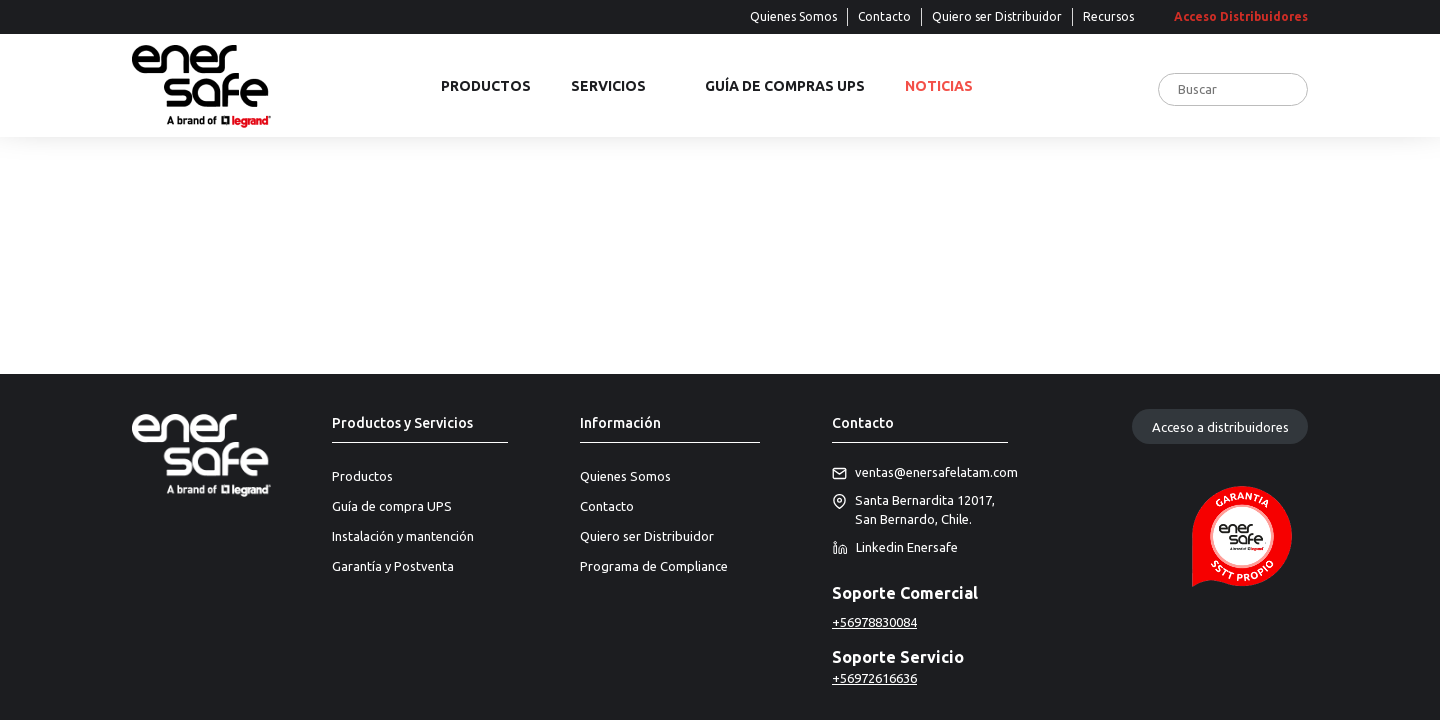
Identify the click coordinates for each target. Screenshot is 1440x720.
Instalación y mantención (403, 536)
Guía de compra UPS (392, 506)
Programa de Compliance (654, 566)
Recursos (1108, 16)
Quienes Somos (793, 16)
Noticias (939, 86)
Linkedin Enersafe (895, 548)
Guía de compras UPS (785, 86)
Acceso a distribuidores (1220, 427)
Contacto (884, 16)
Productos (486, 86)
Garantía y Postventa (393, 566)
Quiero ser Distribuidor (997, 16)
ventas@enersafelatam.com (920, 473)
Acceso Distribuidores (1241, 16)
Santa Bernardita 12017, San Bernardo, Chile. (913, 510)
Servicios (608, 86)
